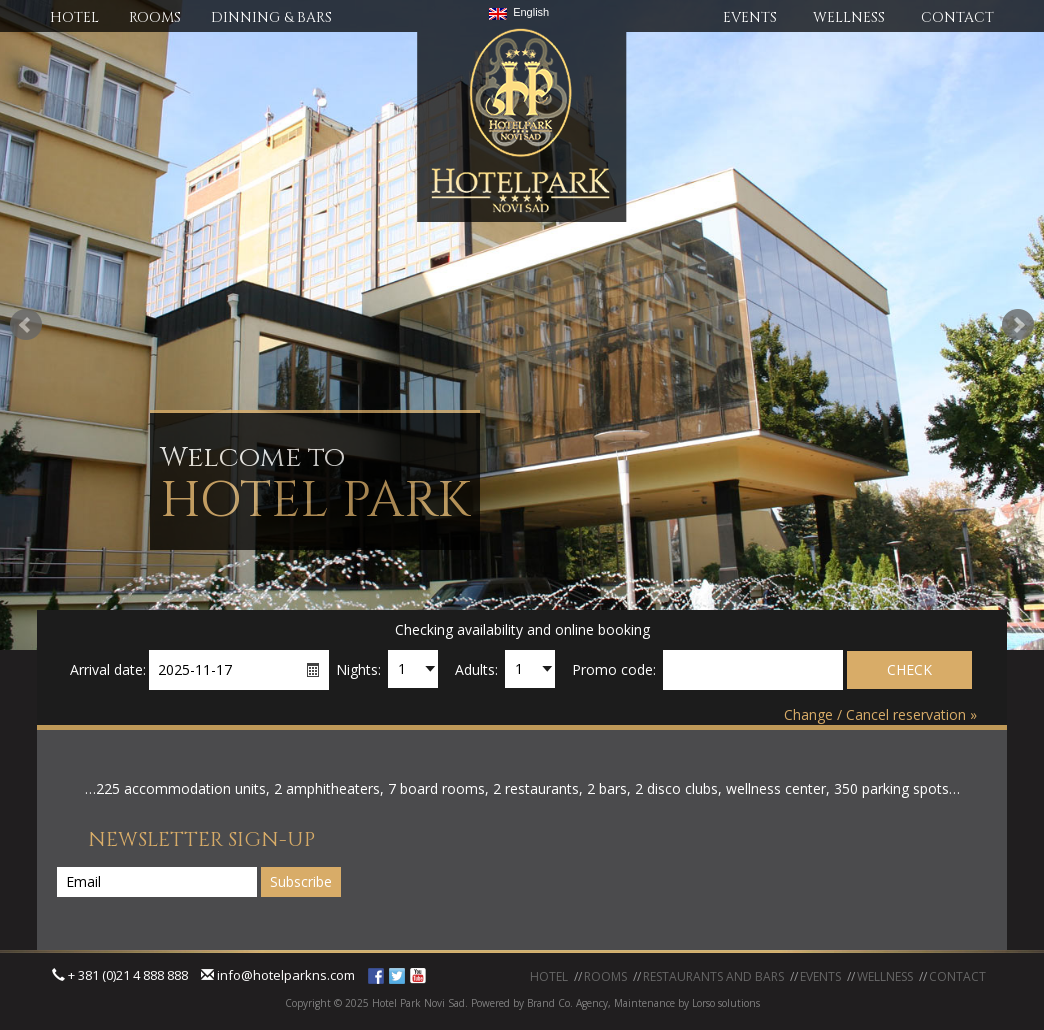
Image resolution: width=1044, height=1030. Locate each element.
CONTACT (957, 17)
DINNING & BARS (271, 17)
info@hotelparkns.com (278, 975)
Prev (26, 325)
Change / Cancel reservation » (880, 714)
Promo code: (614, 669)
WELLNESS (849, 17)
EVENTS (750, 17)
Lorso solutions (726, 1003)
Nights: (358, 669)
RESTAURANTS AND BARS (713, 976)
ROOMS (155, 17)
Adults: (476, 669)
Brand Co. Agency (566, 1003)
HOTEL (74, 17)
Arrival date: (108, 669)
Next (1018, 325)
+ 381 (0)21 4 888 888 (120, 975)
